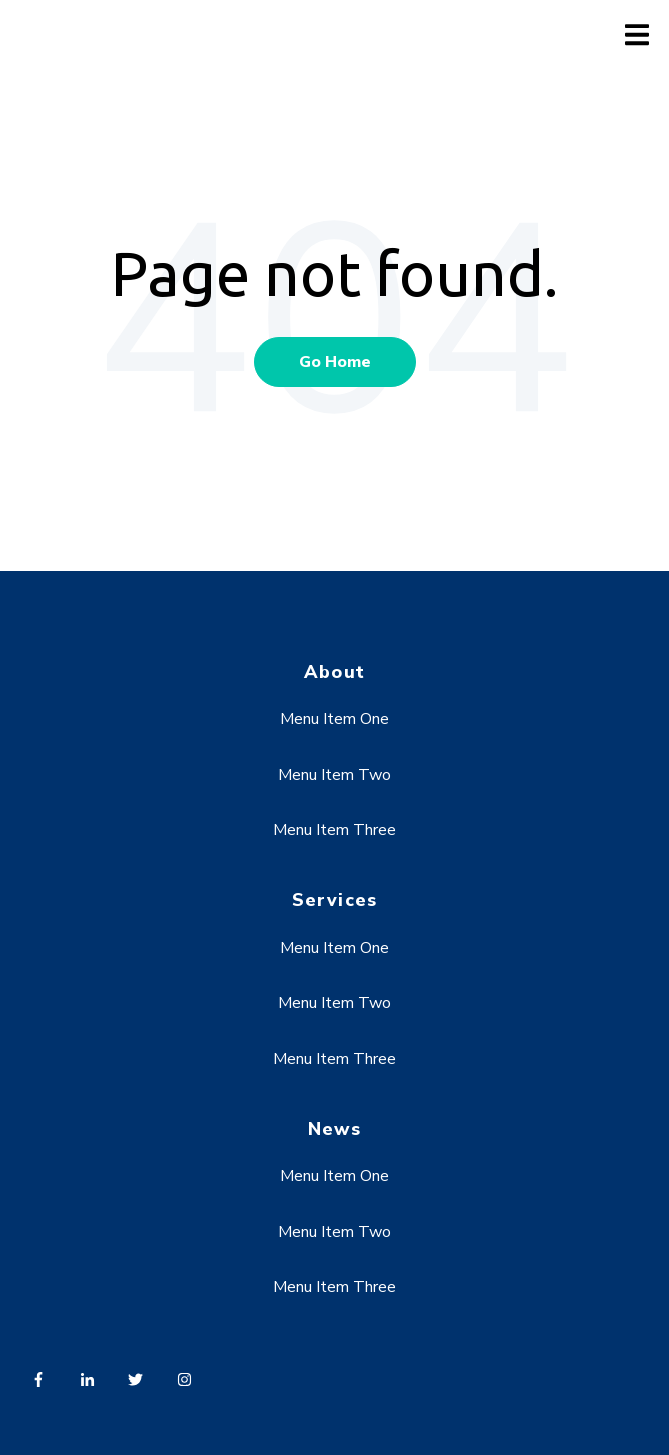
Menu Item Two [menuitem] (334, 775)
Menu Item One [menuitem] (334, 719)
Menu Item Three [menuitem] (334, 830)
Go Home (335, 362)
